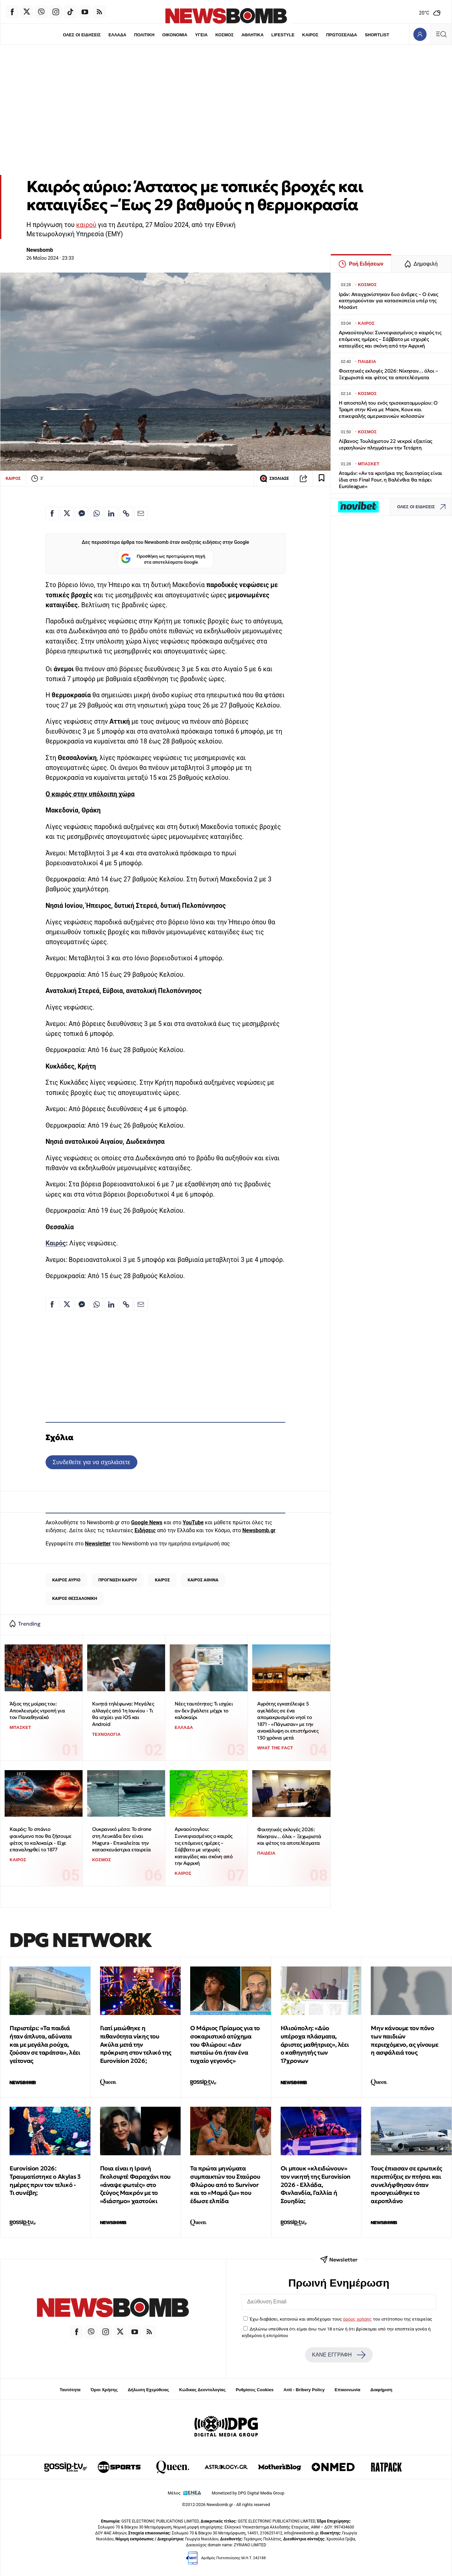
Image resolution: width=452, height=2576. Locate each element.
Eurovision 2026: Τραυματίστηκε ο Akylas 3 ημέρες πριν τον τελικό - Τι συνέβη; (45, 2180)
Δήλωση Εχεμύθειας (148, 2389)
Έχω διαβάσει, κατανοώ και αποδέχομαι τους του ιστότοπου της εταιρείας (341, 2319)
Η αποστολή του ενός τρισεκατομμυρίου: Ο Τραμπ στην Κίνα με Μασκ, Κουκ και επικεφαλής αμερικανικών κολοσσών (388, 409)
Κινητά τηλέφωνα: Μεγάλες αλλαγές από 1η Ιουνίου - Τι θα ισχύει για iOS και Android (123, 1714)
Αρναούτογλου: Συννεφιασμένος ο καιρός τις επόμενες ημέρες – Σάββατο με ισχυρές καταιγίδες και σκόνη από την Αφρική (203, 1846)
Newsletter (98, 1543)
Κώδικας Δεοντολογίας (202, 2389)
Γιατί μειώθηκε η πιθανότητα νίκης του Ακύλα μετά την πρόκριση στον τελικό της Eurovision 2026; (135, 2044)
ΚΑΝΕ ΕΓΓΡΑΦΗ (338, 2355)
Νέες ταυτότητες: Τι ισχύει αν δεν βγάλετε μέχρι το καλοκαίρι (204, 1710)
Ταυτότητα (70, 2389)
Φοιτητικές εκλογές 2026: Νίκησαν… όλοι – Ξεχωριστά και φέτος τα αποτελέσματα (289, 1836)
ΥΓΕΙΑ (201, 34)
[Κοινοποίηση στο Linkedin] (111, 513)
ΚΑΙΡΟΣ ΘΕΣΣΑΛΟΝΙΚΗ (74, 1598)
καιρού (86, 225)
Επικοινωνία (348, 2389)
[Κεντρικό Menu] (441, 34)
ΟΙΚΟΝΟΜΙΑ (174, 34)
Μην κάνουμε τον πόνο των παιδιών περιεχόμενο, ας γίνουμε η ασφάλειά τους (404, 2040)
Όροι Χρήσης (104, 2389)
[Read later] (321, 478)
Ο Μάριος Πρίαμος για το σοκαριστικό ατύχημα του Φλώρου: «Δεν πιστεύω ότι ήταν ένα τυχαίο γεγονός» (225, 2044)
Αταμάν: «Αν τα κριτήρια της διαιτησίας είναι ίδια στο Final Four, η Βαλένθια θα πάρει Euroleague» (390, 479)
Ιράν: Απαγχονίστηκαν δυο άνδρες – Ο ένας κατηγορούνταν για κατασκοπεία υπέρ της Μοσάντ (388, 301)
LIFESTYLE (283, 34)
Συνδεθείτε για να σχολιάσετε (91, 1462)
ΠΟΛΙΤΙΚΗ (144, 34)
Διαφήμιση (381, 2389)
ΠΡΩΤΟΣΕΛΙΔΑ (341, 34)
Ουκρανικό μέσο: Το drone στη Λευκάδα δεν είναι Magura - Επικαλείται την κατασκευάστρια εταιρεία (122, 1839)
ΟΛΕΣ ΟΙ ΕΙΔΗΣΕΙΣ (82, 34)
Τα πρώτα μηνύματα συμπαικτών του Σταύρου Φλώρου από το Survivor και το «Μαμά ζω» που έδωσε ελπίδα (225, 2184)
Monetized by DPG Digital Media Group (248, 2493)
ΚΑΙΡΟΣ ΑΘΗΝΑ (203, 1579)
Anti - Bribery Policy (304, 2389)
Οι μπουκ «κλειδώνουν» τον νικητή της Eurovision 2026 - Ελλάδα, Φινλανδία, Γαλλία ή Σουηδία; (316, 2184)
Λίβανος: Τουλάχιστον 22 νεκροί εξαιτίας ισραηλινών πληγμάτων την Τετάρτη (385, 444)
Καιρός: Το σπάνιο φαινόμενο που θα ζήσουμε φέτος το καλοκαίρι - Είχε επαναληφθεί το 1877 (40, 1839)
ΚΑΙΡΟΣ (310, 34)
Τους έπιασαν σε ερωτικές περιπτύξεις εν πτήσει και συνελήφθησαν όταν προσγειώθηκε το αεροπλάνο (406, 2184)
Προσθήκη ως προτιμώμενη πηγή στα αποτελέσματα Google (163, 559)
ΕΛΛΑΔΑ (117, 34)
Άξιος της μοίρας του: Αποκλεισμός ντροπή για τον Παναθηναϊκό (37, 1710)
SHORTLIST (377, 34)
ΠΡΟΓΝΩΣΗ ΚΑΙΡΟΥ (117, 1579)
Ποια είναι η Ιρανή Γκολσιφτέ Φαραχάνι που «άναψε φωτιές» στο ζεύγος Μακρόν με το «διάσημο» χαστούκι (135, 2184)
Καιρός (56, 1243)
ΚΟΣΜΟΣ (224, 34)
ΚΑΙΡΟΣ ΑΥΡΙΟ (66, 1579)
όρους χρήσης (357, 2319)
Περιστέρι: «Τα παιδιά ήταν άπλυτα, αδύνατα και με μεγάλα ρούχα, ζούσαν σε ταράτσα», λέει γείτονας (45, 2044)
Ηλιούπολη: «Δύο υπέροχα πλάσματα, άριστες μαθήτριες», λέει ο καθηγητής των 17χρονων (315, 2044)
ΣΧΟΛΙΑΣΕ (274, 478)
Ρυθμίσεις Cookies (254, 2389)
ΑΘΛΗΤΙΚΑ (252, 34)
